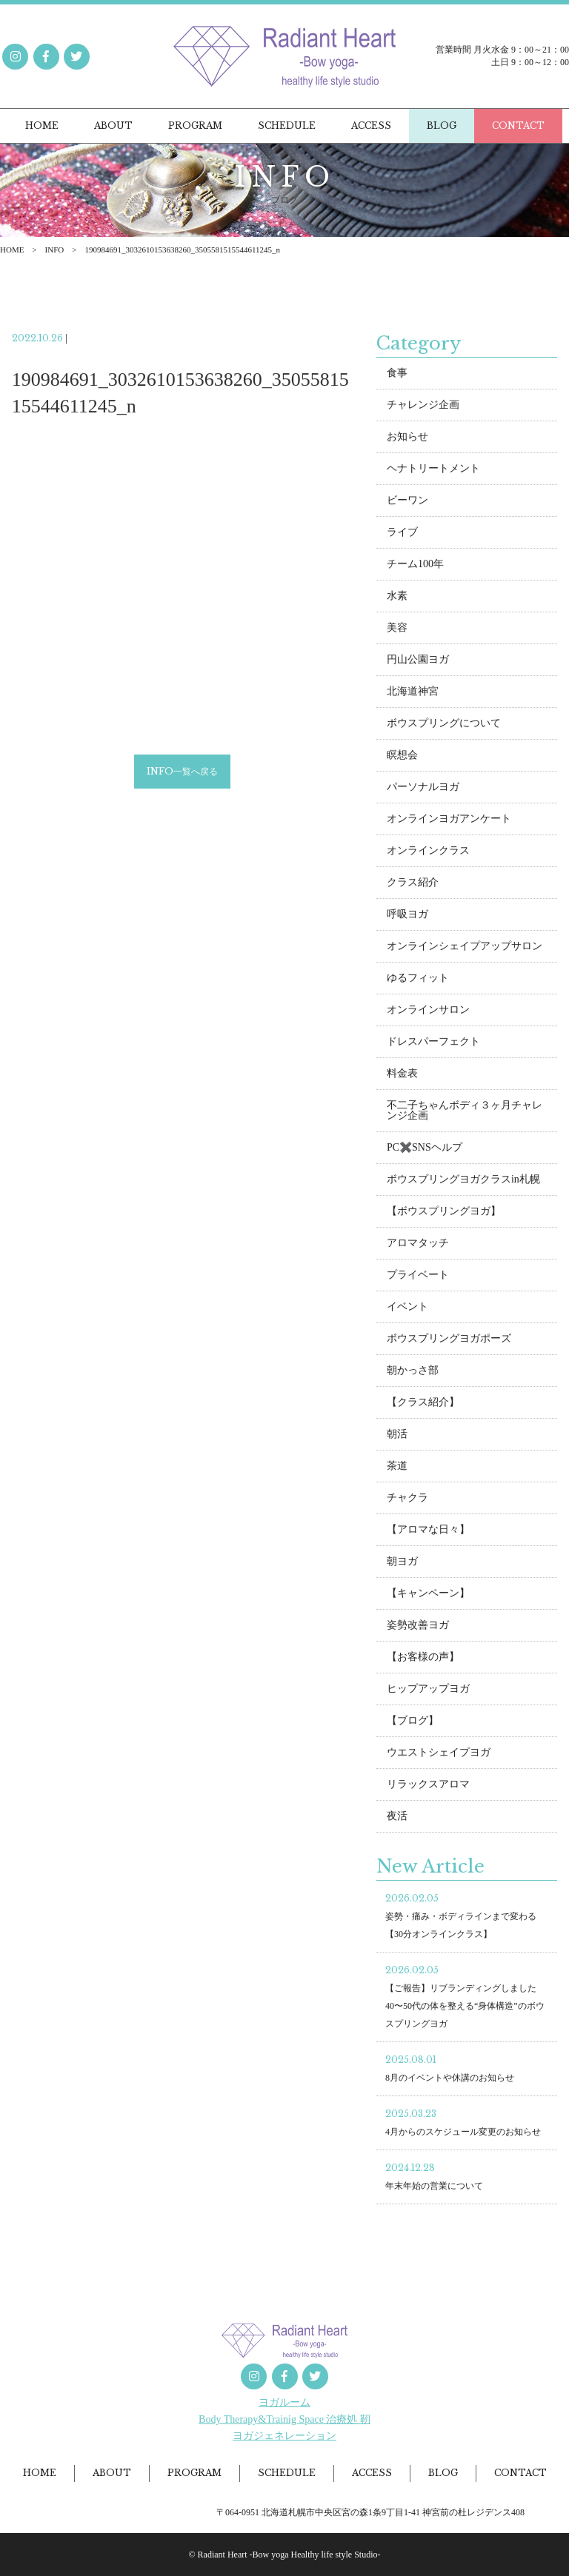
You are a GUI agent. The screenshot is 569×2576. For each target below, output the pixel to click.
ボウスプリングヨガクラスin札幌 (463, 1182)
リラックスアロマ (428, 1787)
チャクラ (407, 1500)
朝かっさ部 (413, 1373)
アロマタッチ (418, 1245)
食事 (397, 375)
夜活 (397, 1818)
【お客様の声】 (423, 1659)
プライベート (418, 1277)
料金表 (402, 1076)
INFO (54, 249)
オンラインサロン (428, 1012)
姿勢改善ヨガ (418, 1627)
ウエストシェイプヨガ (438, 1755)
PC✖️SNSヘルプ (424, 1150)
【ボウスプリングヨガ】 (444, 1214)
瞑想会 (402, 757)
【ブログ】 (413, 1723)
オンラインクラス (428, 853)
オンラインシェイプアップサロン (464, 948)
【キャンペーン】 (428, 1596)
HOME (12, 249)
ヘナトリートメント (433, 471)
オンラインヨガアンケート (449, 821)
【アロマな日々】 (428, 1532)
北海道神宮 (413, 694)
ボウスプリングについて (444, 726)
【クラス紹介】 (423, 1405)
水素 (397, 598)
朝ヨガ (402, 1564)
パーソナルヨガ (423, 789)
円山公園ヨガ (418, 662)
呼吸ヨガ (407, 917)
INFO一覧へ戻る (182, 774)
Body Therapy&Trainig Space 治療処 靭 (284, 2419)
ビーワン (407, 503)
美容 (397, 630)
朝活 (397, 1436)
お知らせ (407, 439)
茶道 (397, 1468)
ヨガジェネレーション (284, 2435)
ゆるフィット (418, 980)
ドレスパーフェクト (433, 1044)
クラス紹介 (413, 885)
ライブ (402, 535)
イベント (407, 1309)
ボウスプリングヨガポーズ (449, 1341)
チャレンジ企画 (423, 407)
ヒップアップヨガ (428, 1691)
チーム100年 (415, 566)
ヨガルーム (284, 2402)
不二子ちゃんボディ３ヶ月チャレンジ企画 (464, 1113)
